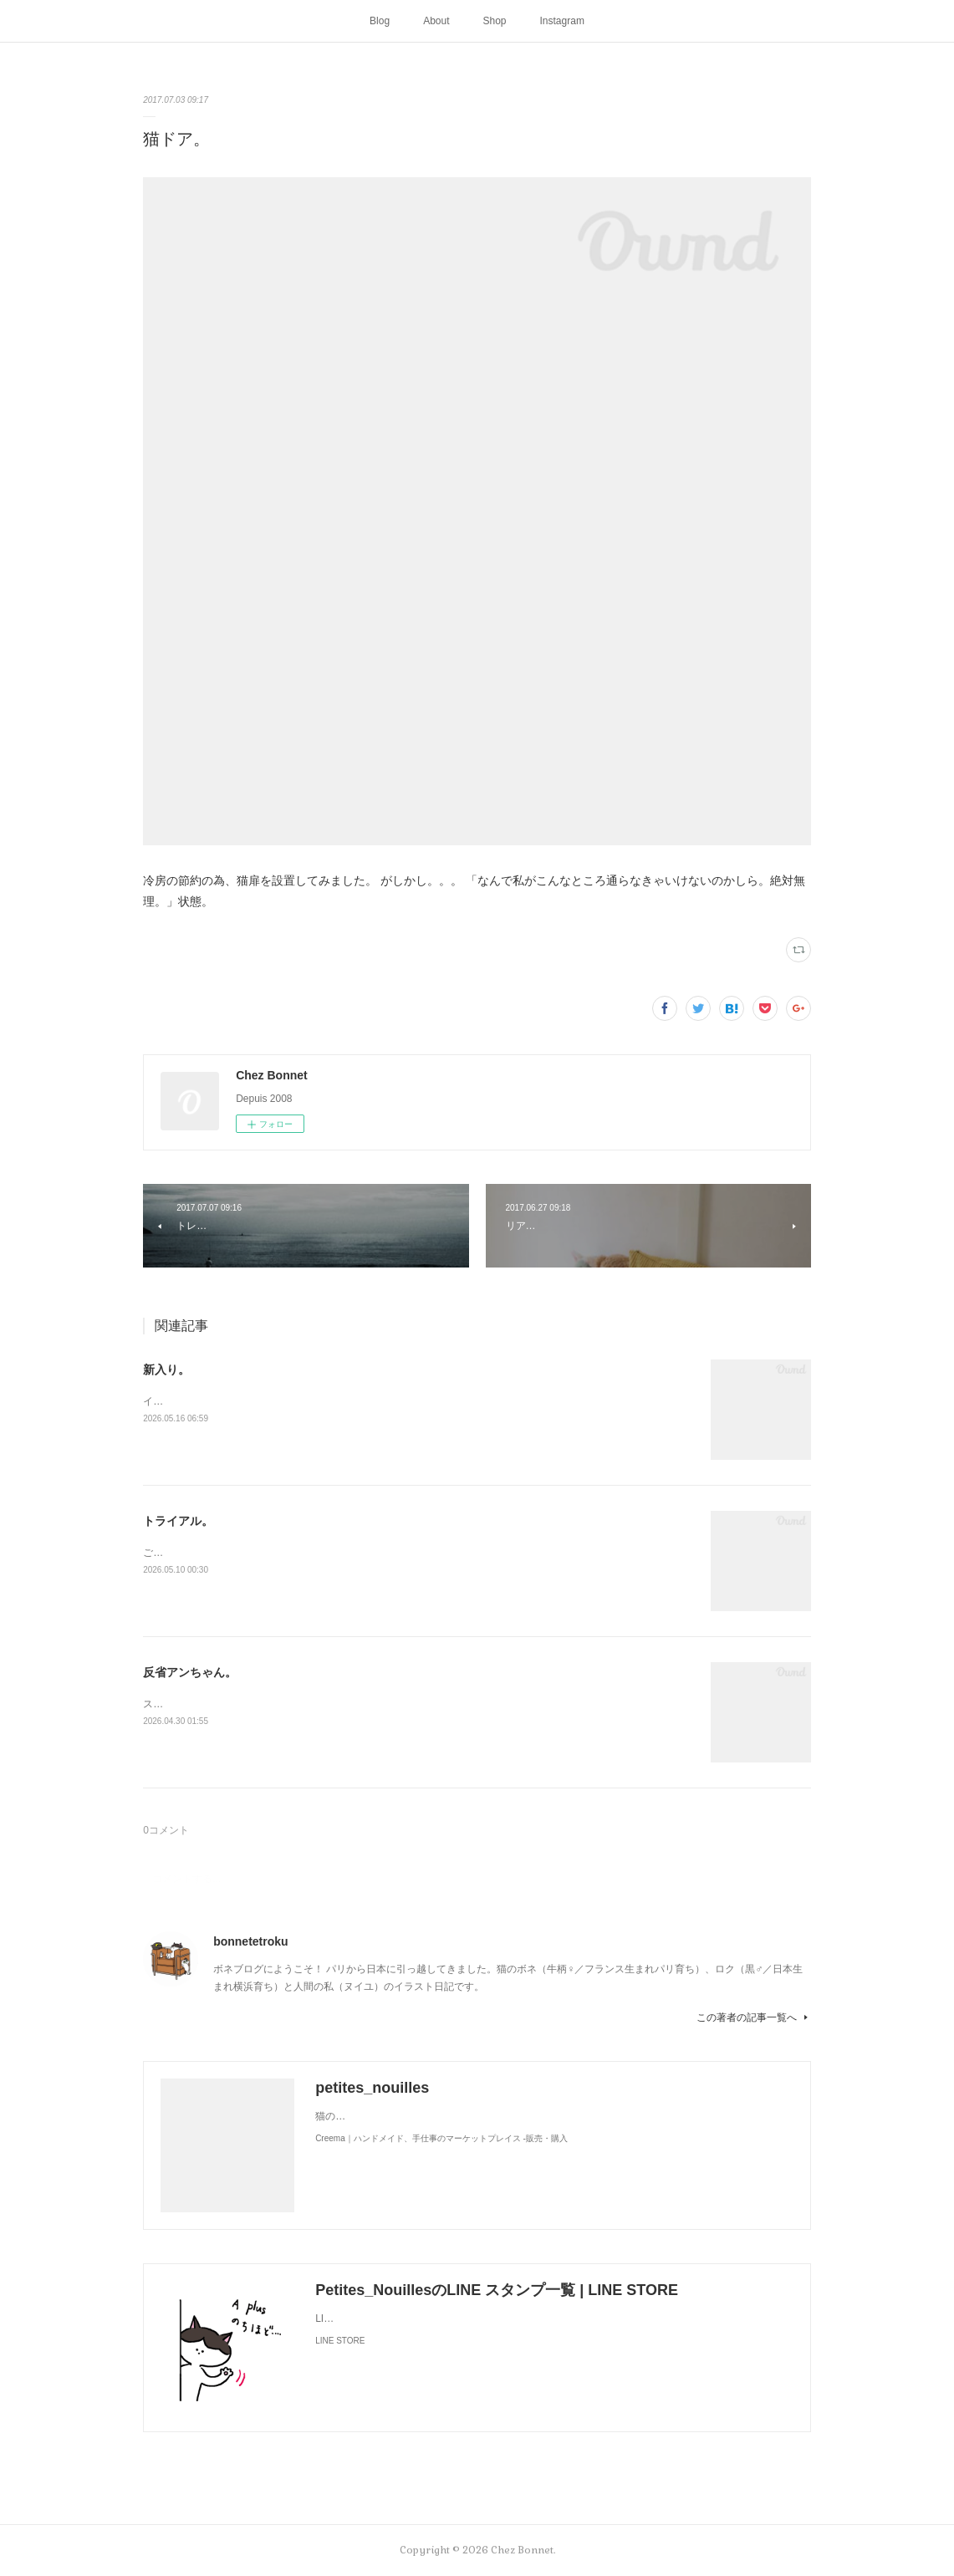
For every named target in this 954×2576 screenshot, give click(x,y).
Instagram (562, 21)
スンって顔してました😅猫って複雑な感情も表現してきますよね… (294, 1704)
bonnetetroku (250, 1941)
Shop (495, 21)
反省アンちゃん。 (190, 1672)
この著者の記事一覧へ (753, 2017)
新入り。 (166, 1369)
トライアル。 (178, 1521)
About (436, 21)
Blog (380, 21)
